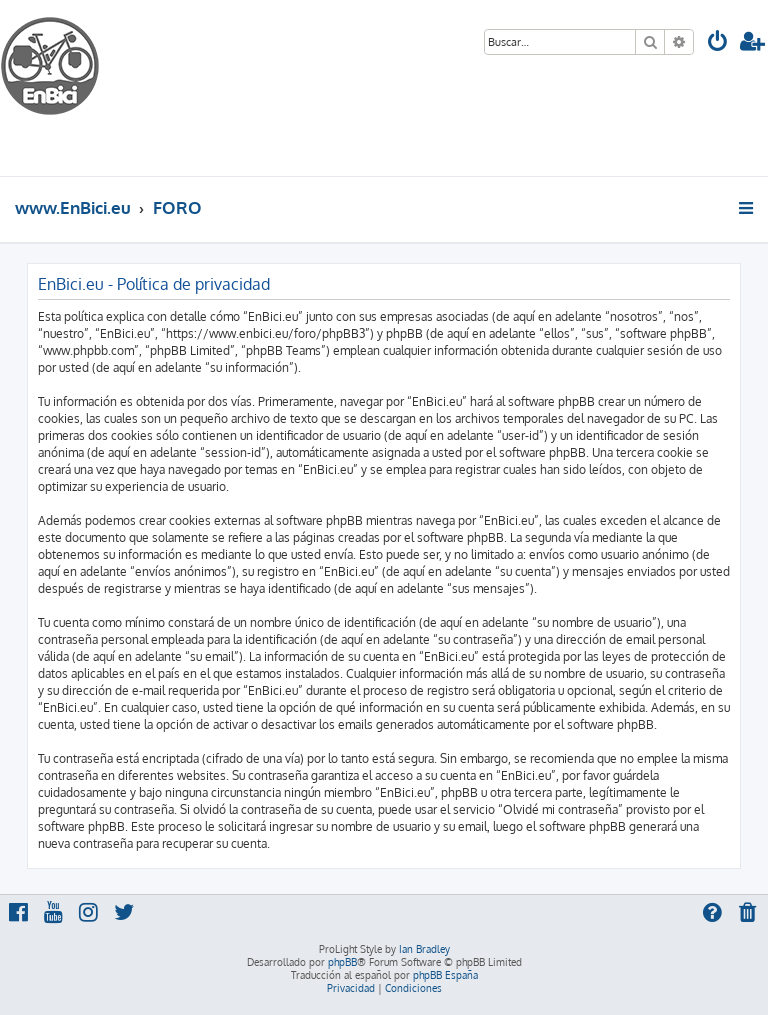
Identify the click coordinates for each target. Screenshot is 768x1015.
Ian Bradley (424, 949)
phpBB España (445, 975)
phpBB (342, 962)
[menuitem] (718, 43)
